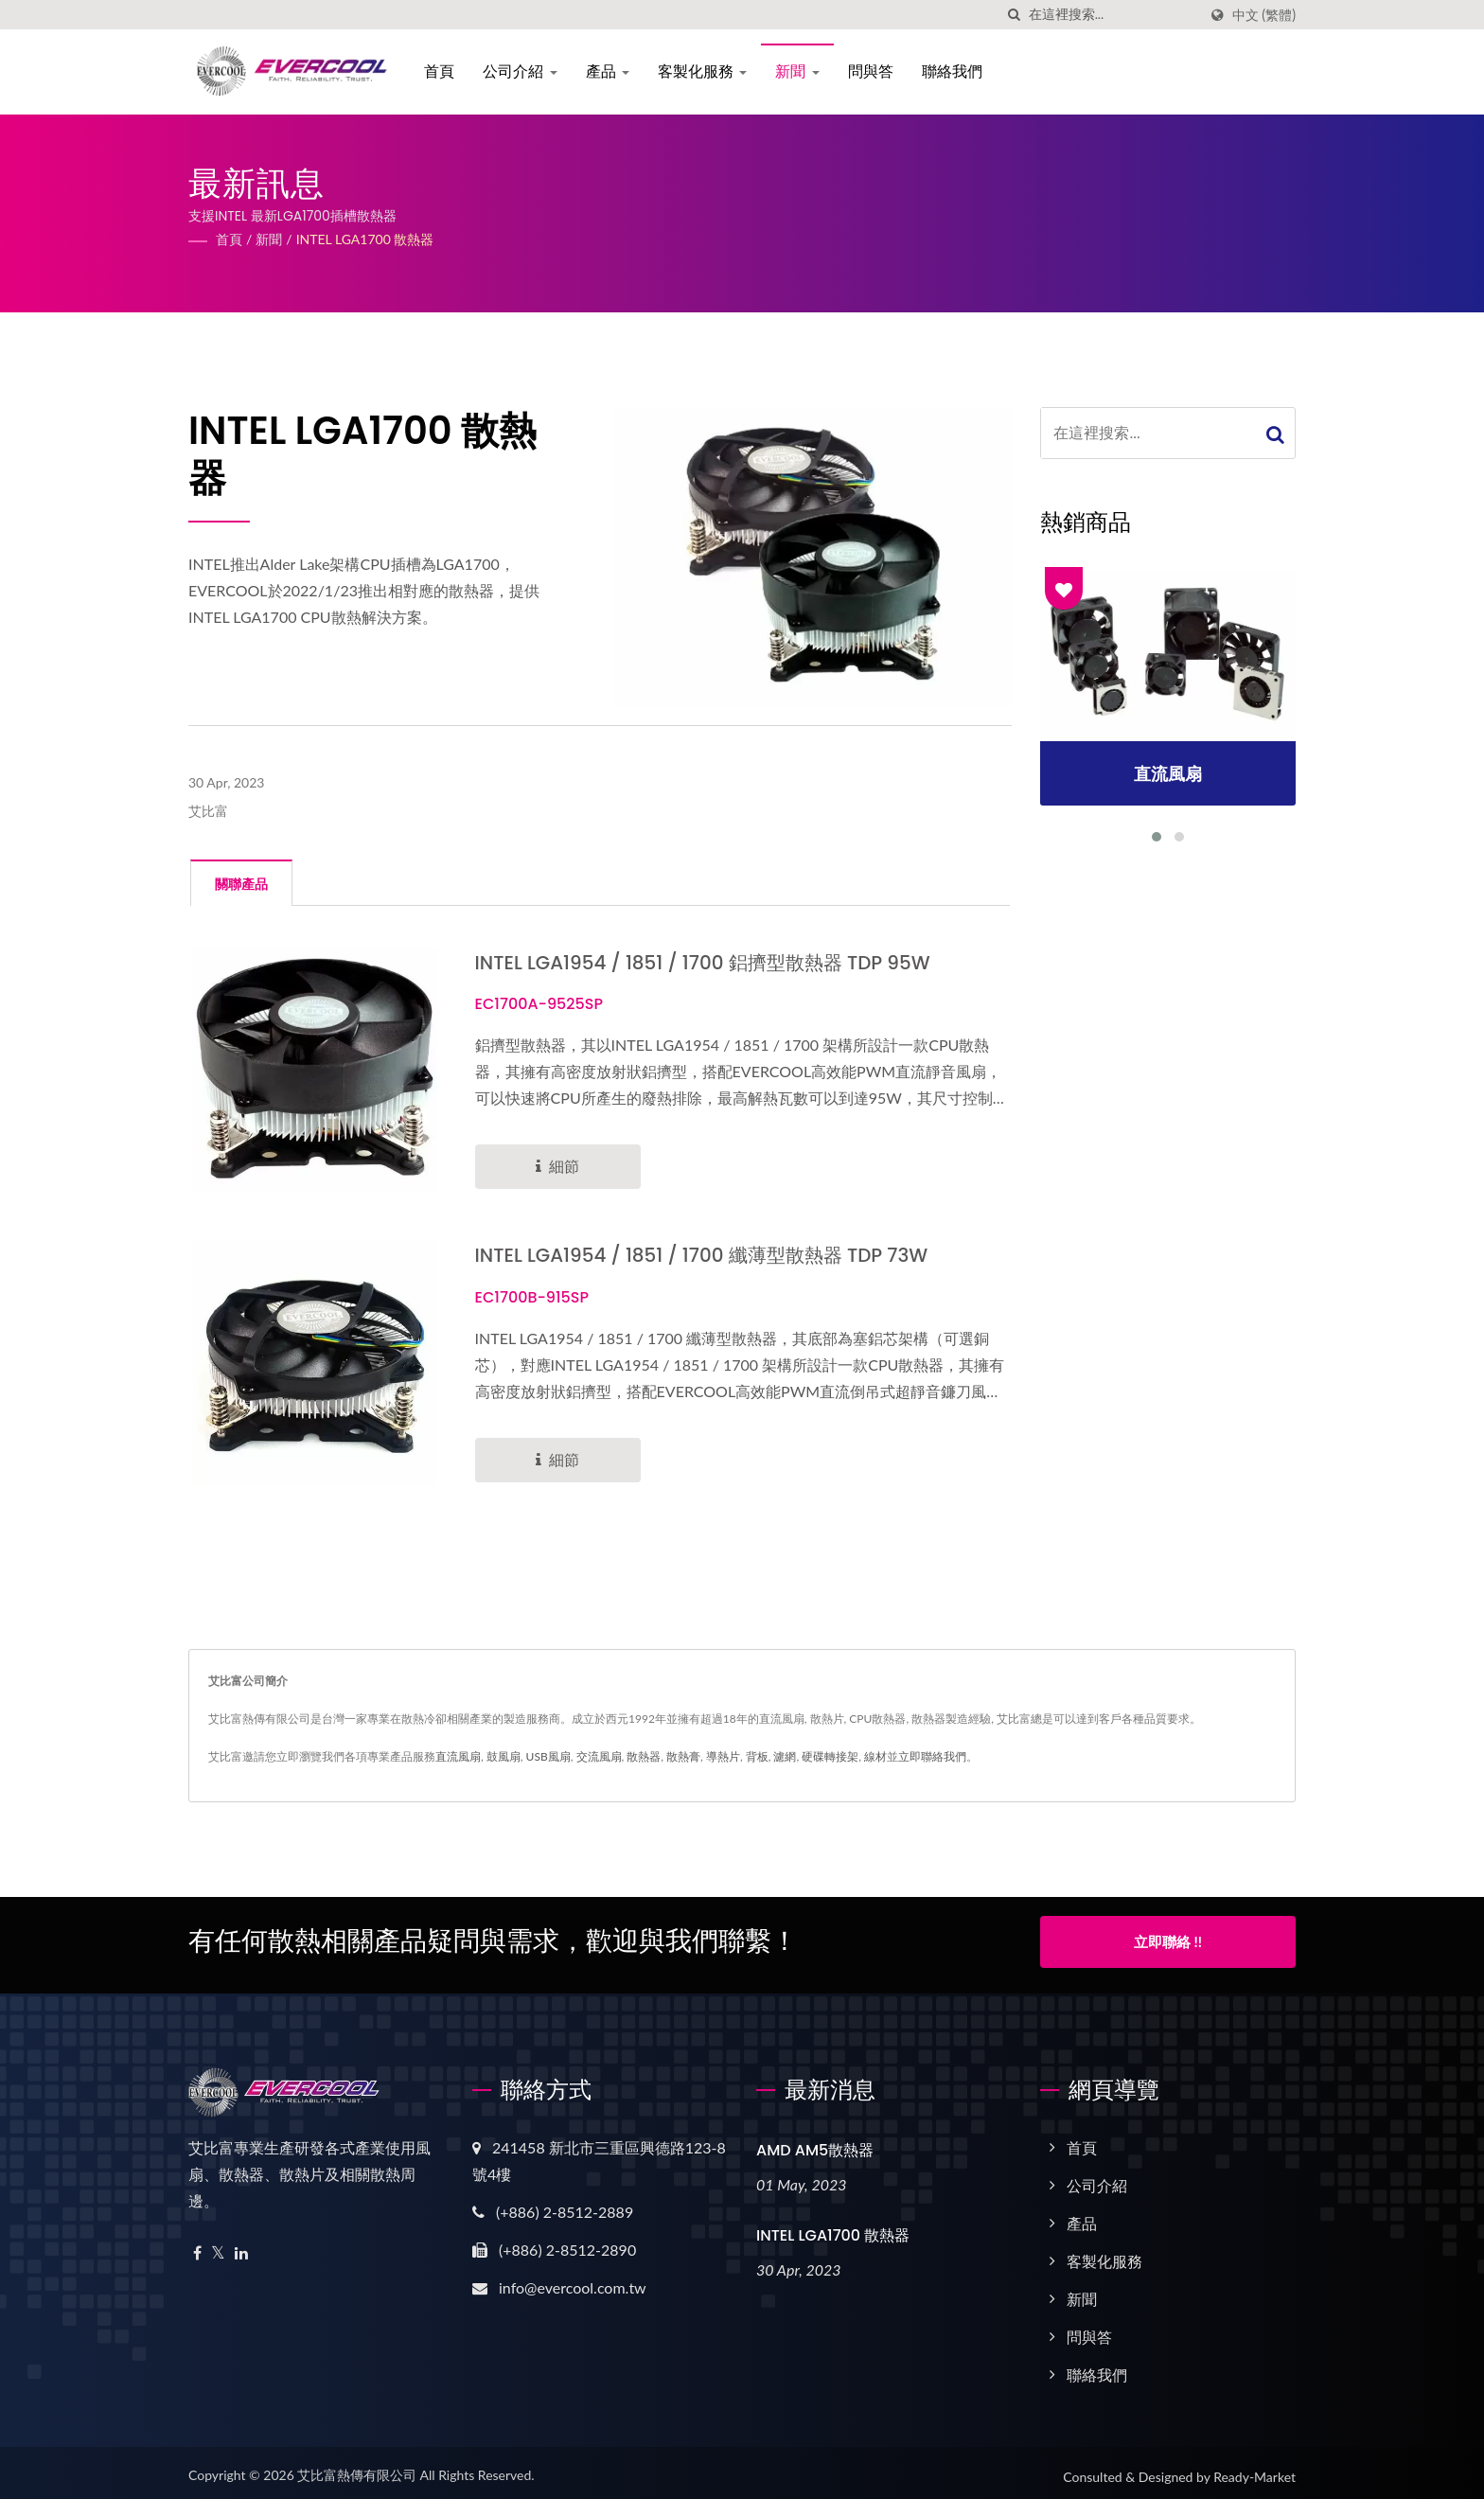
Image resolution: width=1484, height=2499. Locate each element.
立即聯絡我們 (932, 1755)
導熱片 (723, 1755)
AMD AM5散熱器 (815, 2142)
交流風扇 (599, 1755)
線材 (875, 1755)
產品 (612, 71)
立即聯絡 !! (1168, 1940)
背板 (757, 1755)
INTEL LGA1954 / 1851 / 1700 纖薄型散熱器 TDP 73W (713, 1254)
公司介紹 (524, 71)
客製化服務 (706, 71)
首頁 (444, 71)
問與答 (874, 71)
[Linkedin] (241, 2246)
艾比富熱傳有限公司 (356, 2467)
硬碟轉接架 (830, 1755)
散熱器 (644, 1755)
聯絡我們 (956, 71)
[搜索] (1014, 15)
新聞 (801, 71)
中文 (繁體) (1264, 15)
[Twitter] (218, 2246)
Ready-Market (1254, 2469)
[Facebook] (197, 2246)
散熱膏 (683, 1755)
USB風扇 (548, 1755)
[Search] (1113, 15)
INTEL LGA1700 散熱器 (365, 239)
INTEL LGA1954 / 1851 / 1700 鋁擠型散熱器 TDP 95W (715, 962)
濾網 (784, 1755)
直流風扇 (458, 1755)
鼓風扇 (503, 1755)
